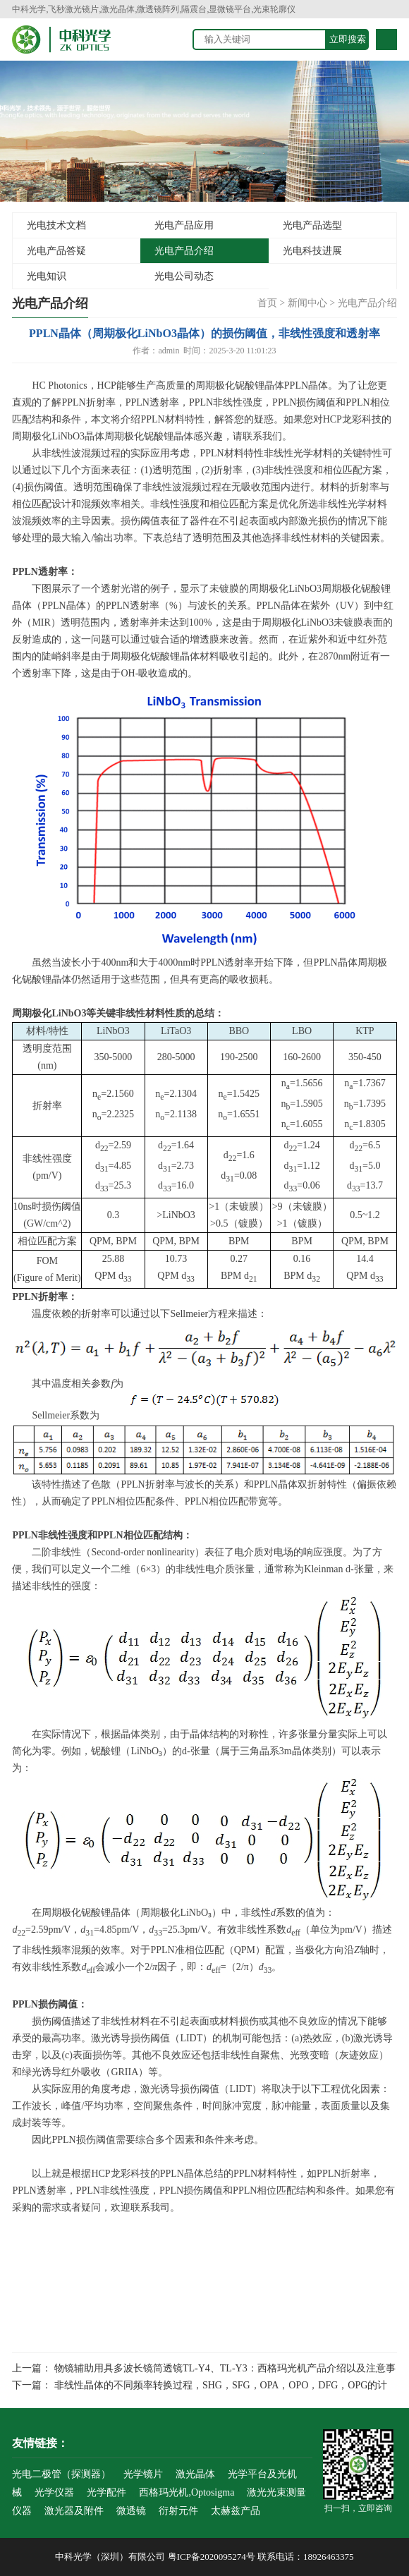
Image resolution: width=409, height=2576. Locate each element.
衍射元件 (178, 2510)
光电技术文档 (56, 225)
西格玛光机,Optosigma (186, 2492)
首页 (267, 303)
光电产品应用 (184, 225)
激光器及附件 (74, 2510)
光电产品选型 (312, 225)
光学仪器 (54, 2492)
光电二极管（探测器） (61, 2474)
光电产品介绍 (184, 250)
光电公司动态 (184, 276)
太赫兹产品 (235, 2510)
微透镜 (131, 2510)
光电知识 (46, 276)
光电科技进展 (312, 250)
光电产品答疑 (56, 250)
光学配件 (106, 2492)
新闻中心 (307, 303)
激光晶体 (195, 2474)
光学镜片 (143, 2474)
